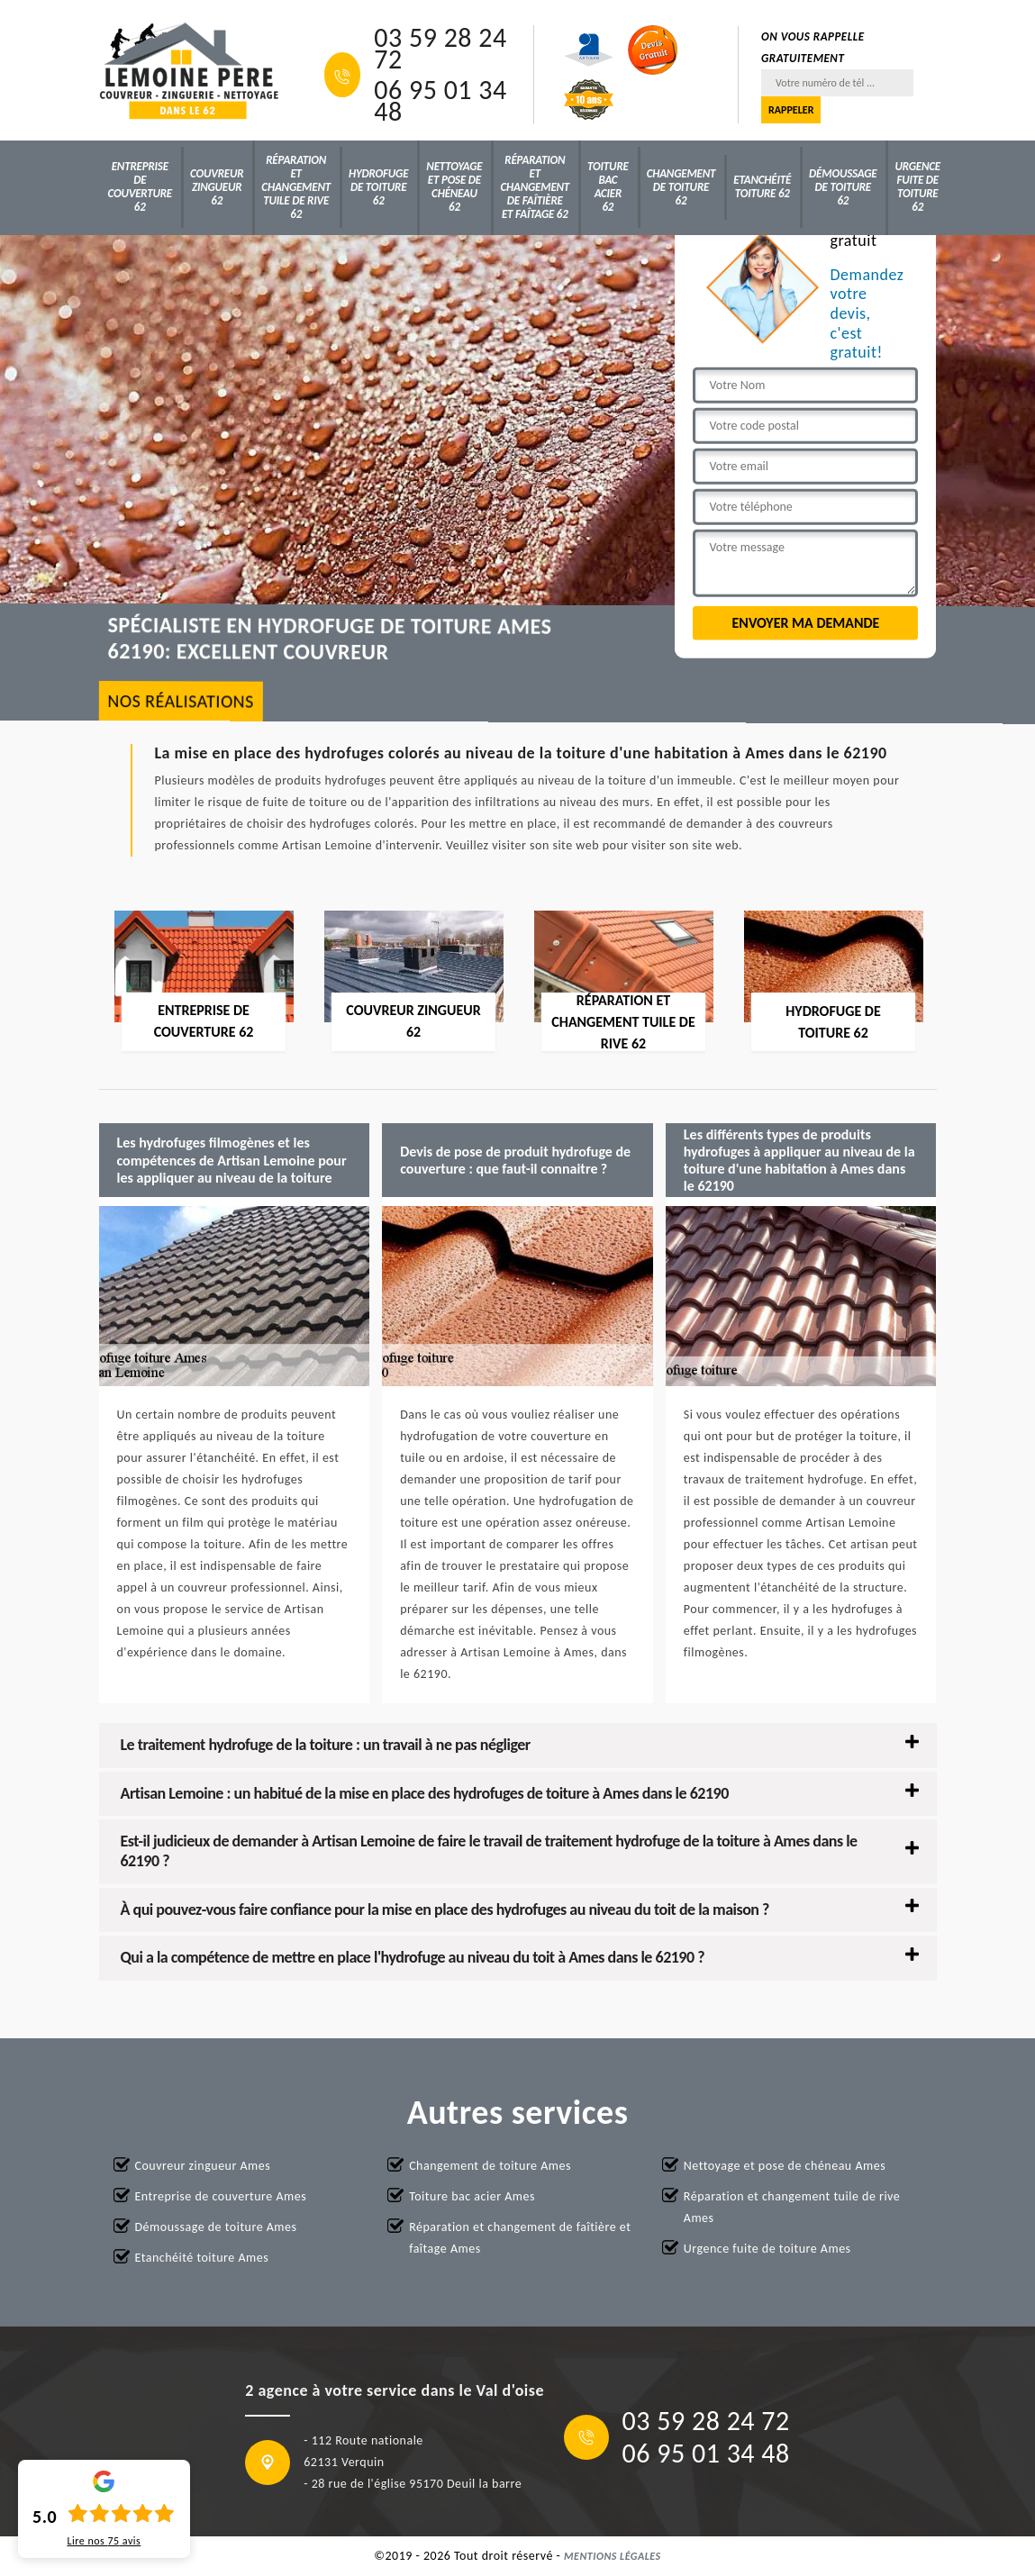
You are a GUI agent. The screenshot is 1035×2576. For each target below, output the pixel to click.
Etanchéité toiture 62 (762, 186)
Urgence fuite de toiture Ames (767, 2248)
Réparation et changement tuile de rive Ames (792, 2207)
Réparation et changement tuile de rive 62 (296, 187)
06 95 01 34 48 (440, 100)
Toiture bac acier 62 (608, 186)
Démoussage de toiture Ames (216, 2227)
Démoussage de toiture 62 (842, 187)
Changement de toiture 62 (681, 187)
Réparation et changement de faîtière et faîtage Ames (520, 2237)
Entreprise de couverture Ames (221, 2196)
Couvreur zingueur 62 (216, 187)
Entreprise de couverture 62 (140, 186)
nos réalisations (180, 700)
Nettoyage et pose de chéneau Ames (784, 2165)
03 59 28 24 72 (440, 48)
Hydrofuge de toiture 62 (378, 187)
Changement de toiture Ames (490, 2165)
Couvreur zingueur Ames (203, 2165)
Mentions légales (612, 2556)
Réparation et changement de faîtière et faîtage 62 (534, 187)
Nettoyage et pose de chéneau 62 (454, 186)
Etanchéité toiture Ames (202, 2257)
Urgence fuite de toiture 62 (917, 186)
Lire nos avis (104, 2541)
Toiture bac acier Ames (472, 2196)
